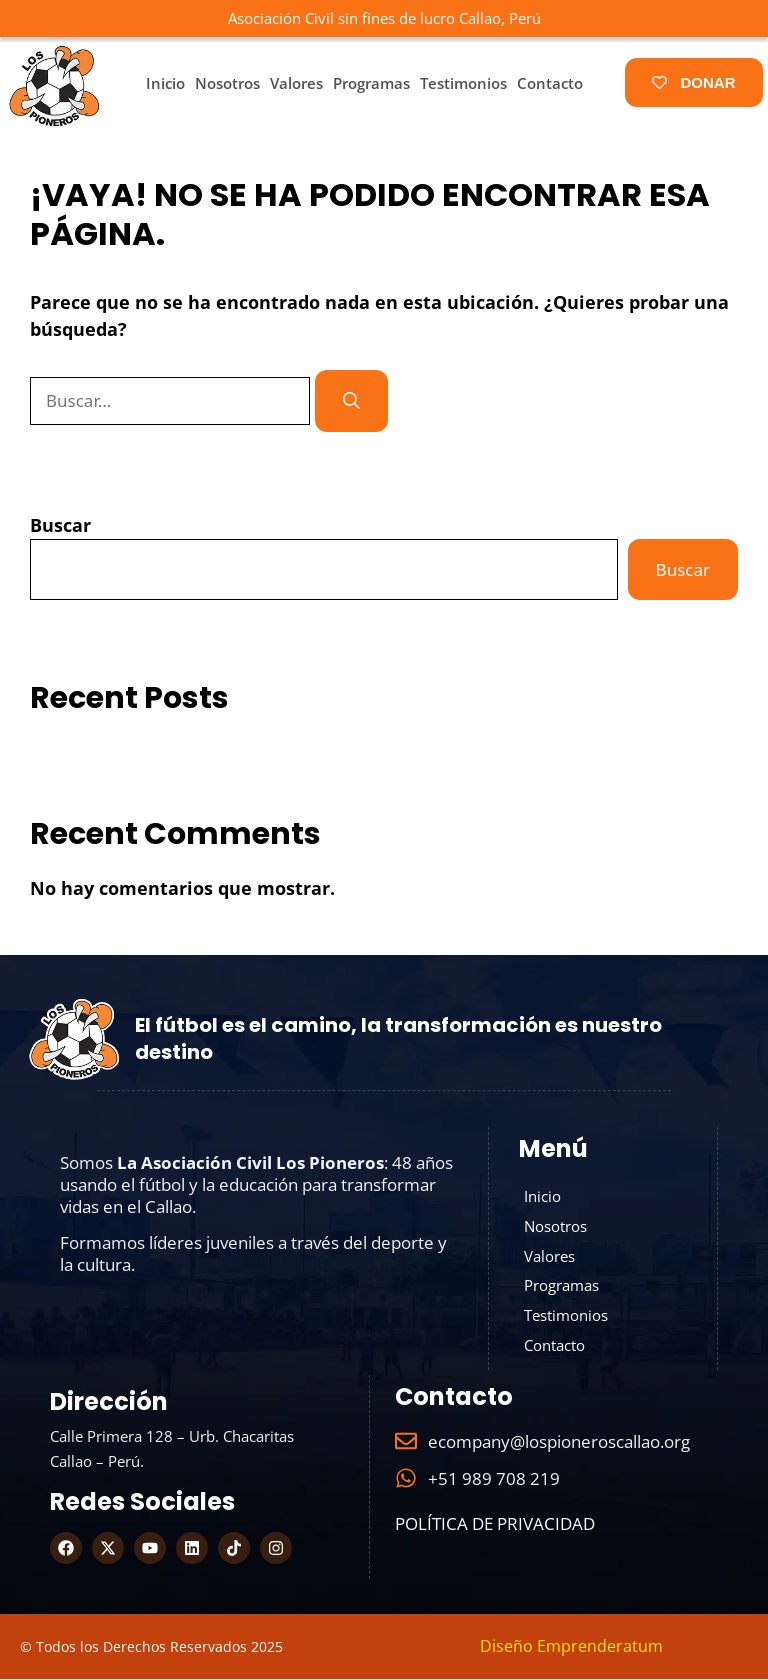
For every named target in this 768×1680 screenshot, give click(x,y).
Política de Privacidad (495, 1524)
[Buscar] (351, 401)
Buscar (60, 525)
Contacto (550, 83)
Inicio (165, 83)
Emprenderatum (600, 1647)
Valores (296, 83)
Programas (371, 83)
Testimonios (463, 83)
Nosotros (227, 83)
